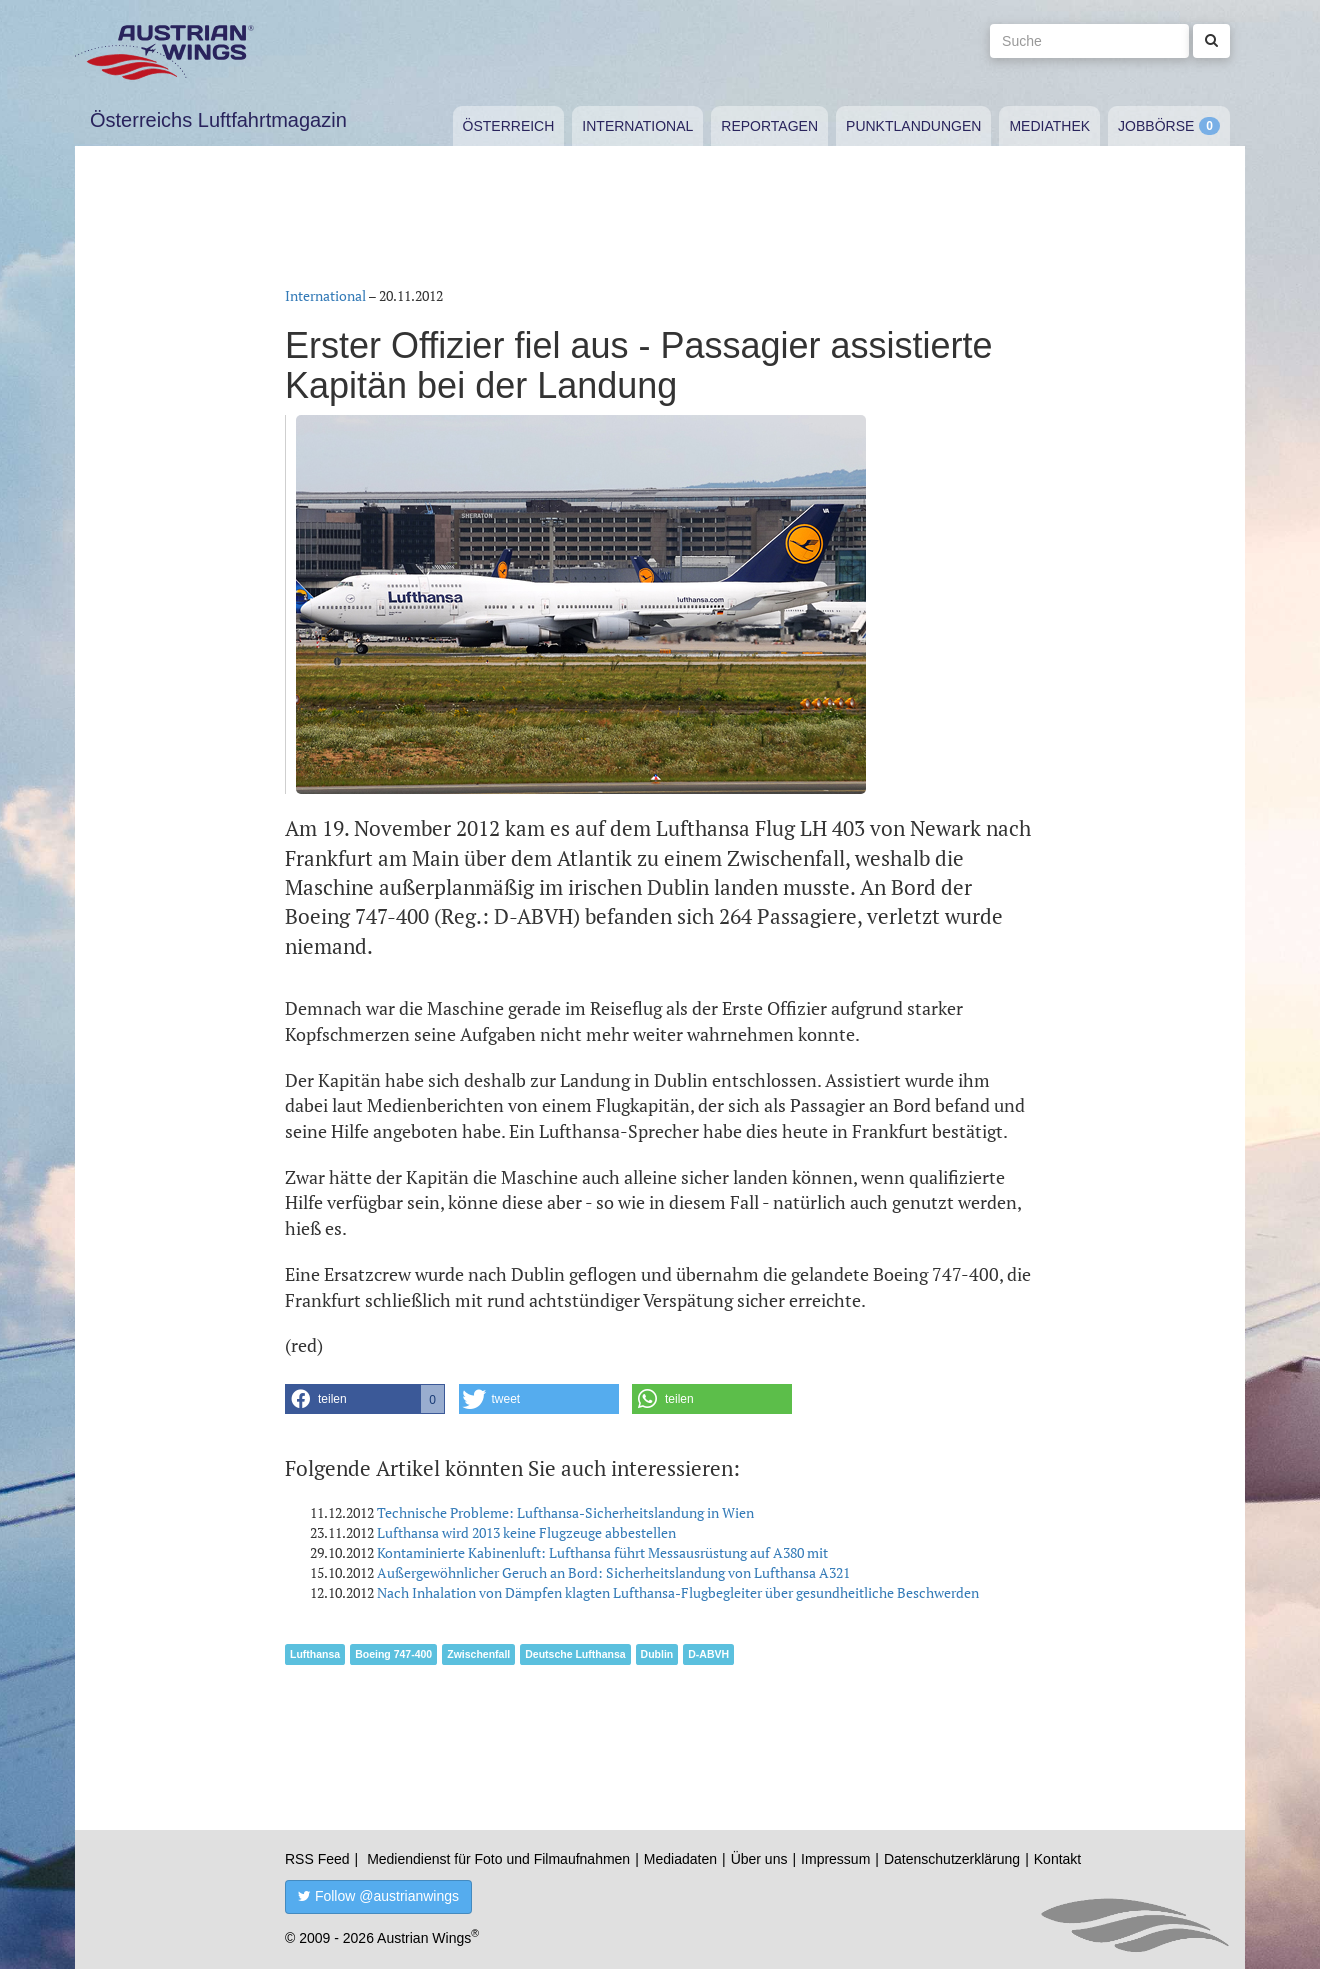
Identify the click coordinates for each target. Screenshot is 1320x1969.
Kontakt (1057, 1859)
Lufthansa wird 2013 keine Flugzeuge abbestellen (526, 1532)
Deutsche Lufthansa (575, 1654)
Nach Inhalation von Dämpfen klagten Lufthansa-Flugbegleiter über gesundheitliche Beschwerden (678, 1592)
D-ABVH (708, 1654)
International (637, 126)
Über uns (759, 1859)
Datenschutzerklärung (952, 1859)
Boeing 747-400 (393, 1654)
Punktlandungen (913, 126)
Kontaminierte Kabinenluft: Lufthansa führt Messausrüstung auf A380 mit (602, 1552)
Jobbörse (1156, 126)
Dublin (657, 1654)
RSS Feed (317, 1859)
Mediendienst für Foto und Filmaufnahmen (498, 1859)
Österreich (509, 126)
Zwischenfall (478, 1654)
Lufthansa (315, 1654)
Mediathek (1049, 126)
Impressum (835, 1859)
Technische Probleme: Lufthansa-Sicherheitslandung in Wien (565, 1512)
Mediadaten (680, 1859)
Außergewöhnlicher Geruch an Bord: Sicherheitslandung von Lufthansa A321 (613, 1572)
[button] (365, 1399)
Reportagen (769, 126)
